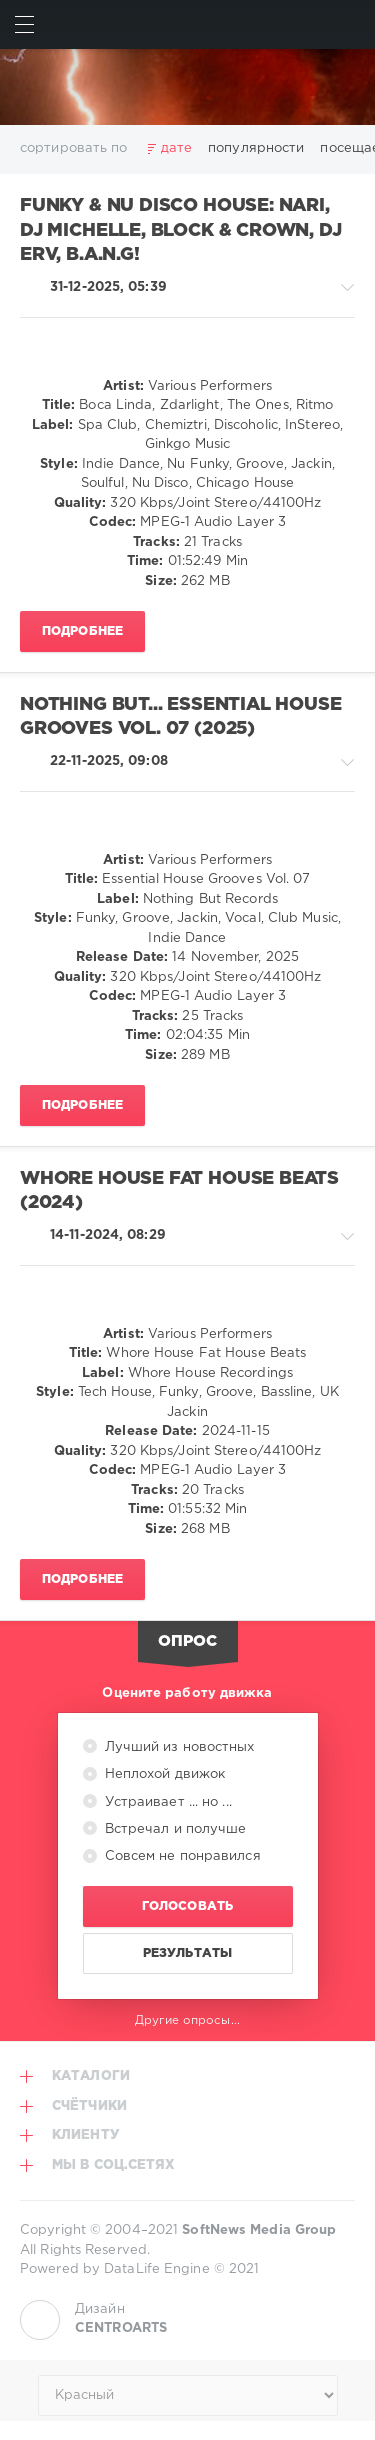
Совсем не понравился (181, 1856)
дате (176, 148)
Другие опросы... (187, 2020)
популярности (256, 148)
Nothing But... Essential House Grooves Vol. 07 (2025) (181, 717)
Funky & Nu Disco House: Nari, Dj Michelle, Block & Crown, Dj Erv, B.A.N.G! (181, 230)
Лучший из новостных (178, 1747)
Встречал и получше (174, 1829)
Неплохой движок (163, 1774)
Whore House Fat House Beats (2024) (179, 1191)
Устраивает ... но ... (166, 1802)
